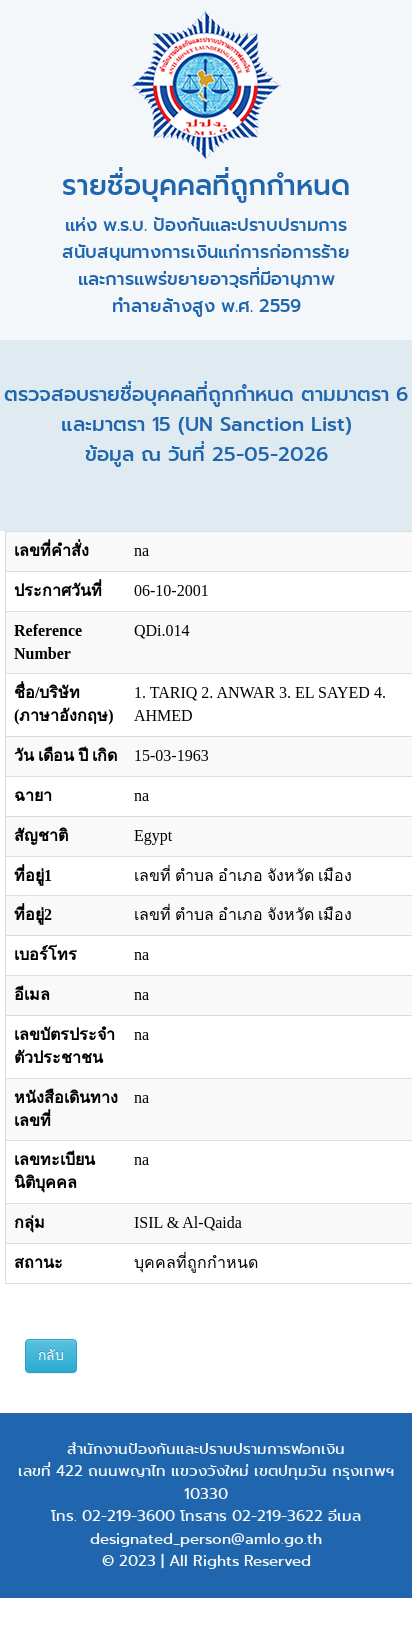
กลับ (51, 1355)
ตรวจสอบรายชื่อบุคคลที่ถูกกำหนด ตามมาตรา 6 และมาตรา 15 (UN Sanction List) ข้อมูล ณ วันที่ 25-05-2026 (206, 424)
